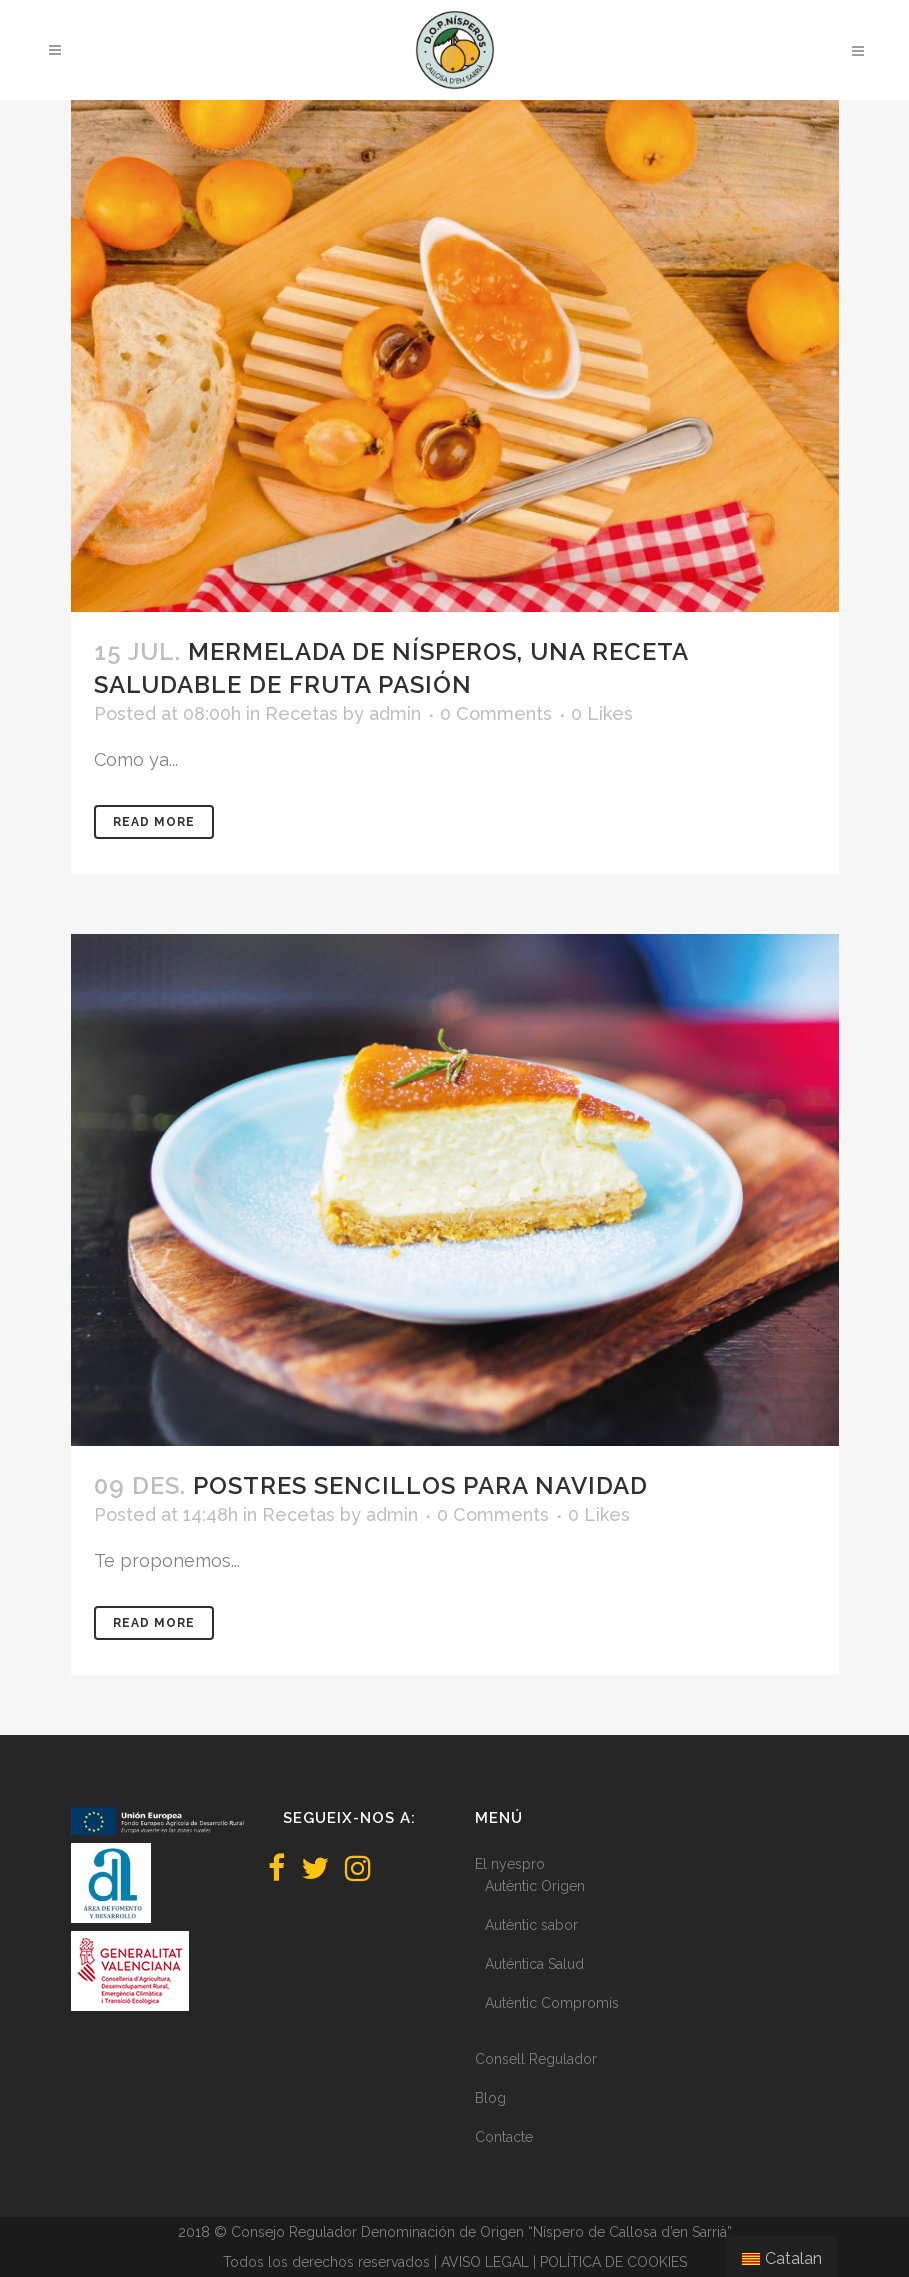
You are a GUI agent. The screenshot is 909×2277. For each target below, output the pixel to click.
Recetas (301, 713)
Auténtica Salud (534, 1964)
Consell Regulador (536, 2059)
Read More (154, 822)
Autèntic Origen (535, 1886)
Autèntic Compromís (552, 2003)
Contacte (504, 2137)
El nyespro (510, 1864)
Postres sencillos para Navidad (420, 1485)
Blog (490, 2098)
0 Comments (496, 713)
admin (395, 713)
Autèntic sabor (531, 1925)
